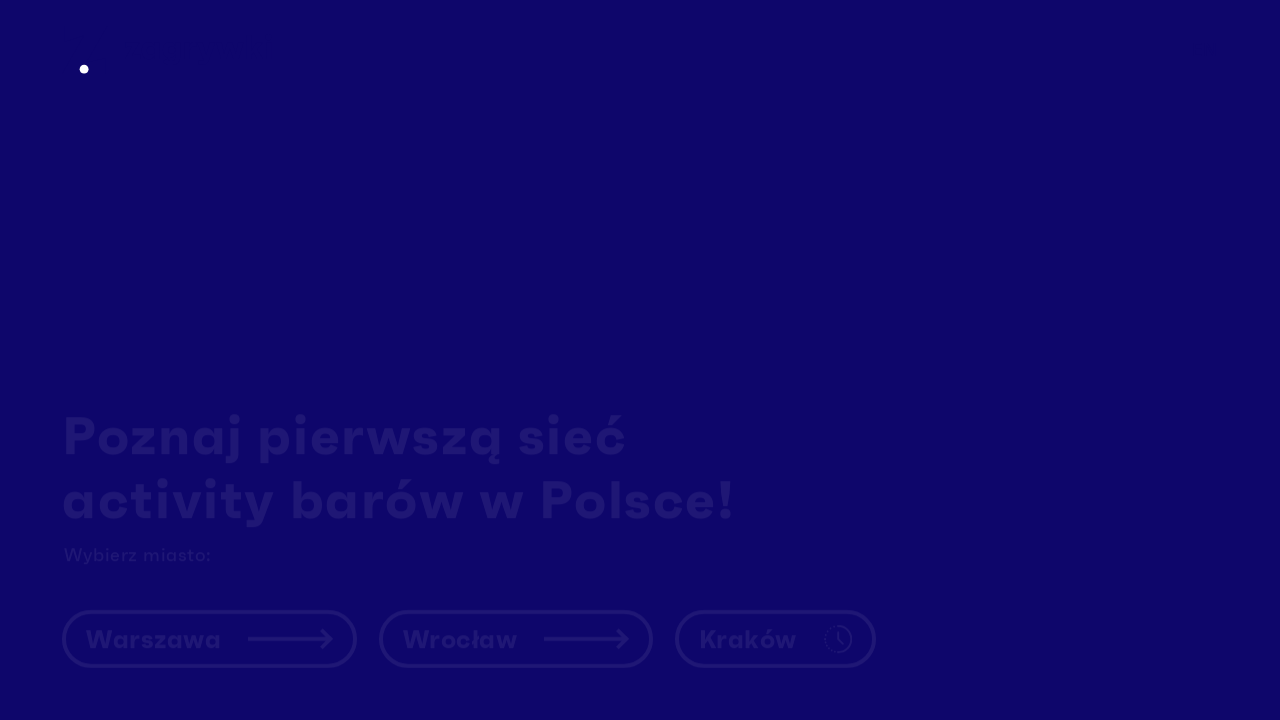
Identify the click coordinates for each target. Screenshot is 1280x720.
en (1205, 49)
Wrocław (516, 628)
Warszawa (209, 628)
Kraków (775, 628)
